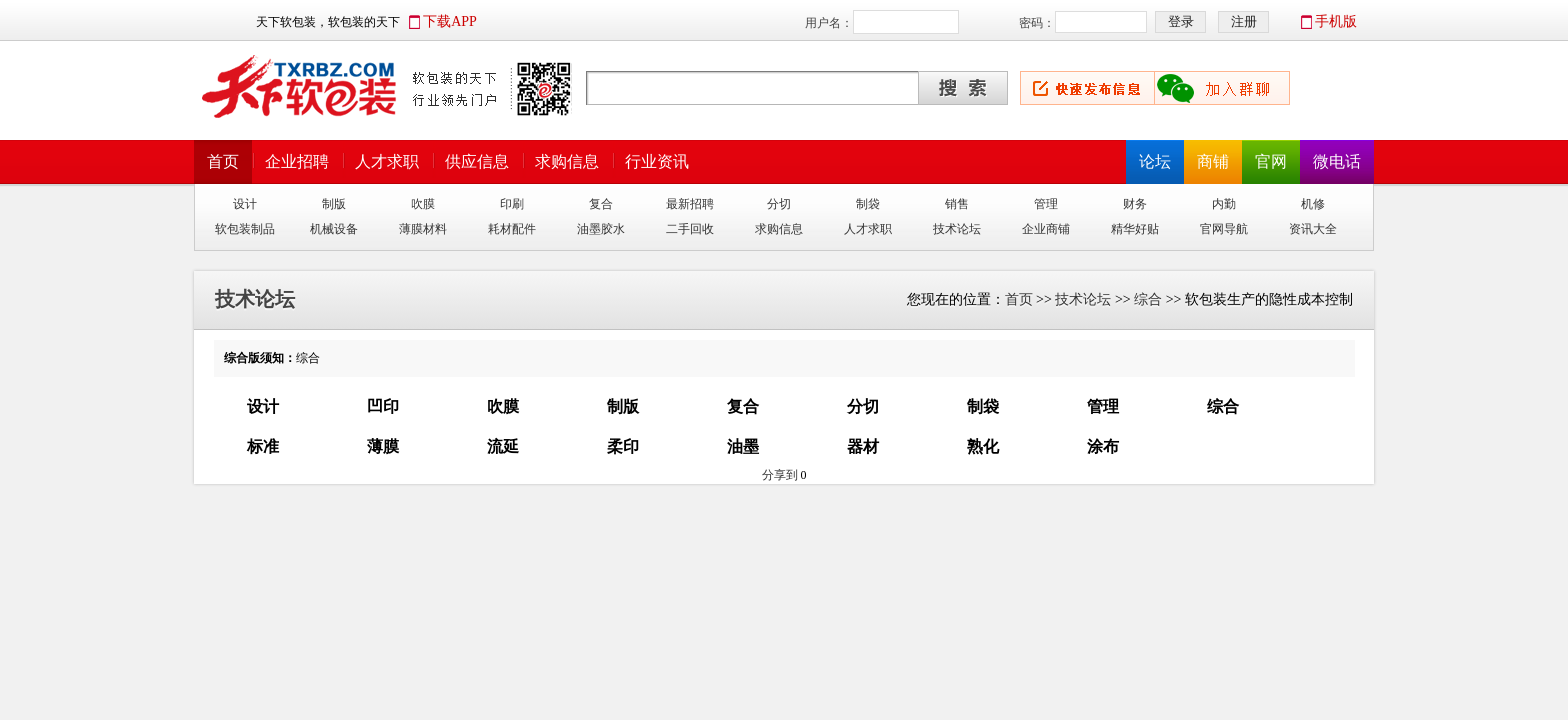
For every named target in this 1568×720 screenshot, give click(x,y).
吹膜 (423, 204)
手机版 (1336, 21)
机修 (1313, 204)
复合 (601, 204)
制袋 (868, 204)
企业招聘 (297, 161)
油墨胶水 (601, 229)
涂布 (1103, 446)
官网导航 (1224, 229)
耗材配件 (512, 229)
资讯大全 (1313, 229)
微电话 (1337, 161)
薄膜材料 (423, 229)
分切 (779, 204)
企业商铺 (1046, 229)
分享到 (780, 475)
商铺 (1213, 161)
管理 (1046, 204)
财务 (1135, 204)
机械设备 (334, 229)
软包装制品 (245, 229)
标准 (263, 446)
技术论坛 (957, 229)
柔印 (623, 446)
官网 (1271, 161)
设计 (245, 204)
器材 (863, 446)
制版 (334, 204)
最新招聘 (690, 204)
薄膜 (383, 446)
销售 (957, 204)
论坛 (1155, 161)
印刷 (512, 204)
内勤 (1224, 204)
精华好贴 (1135, 229)
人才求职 (387, 161)
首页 (223, 161)
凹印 (383, 406)
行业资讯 (657, 161)
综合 (1148, 299)
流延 (503, 446)
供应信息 (477, 161)
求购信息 (567, 161)
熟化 (983, 446)
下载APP (450, 21)
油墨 (743, 446)
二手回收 (690, 229)
